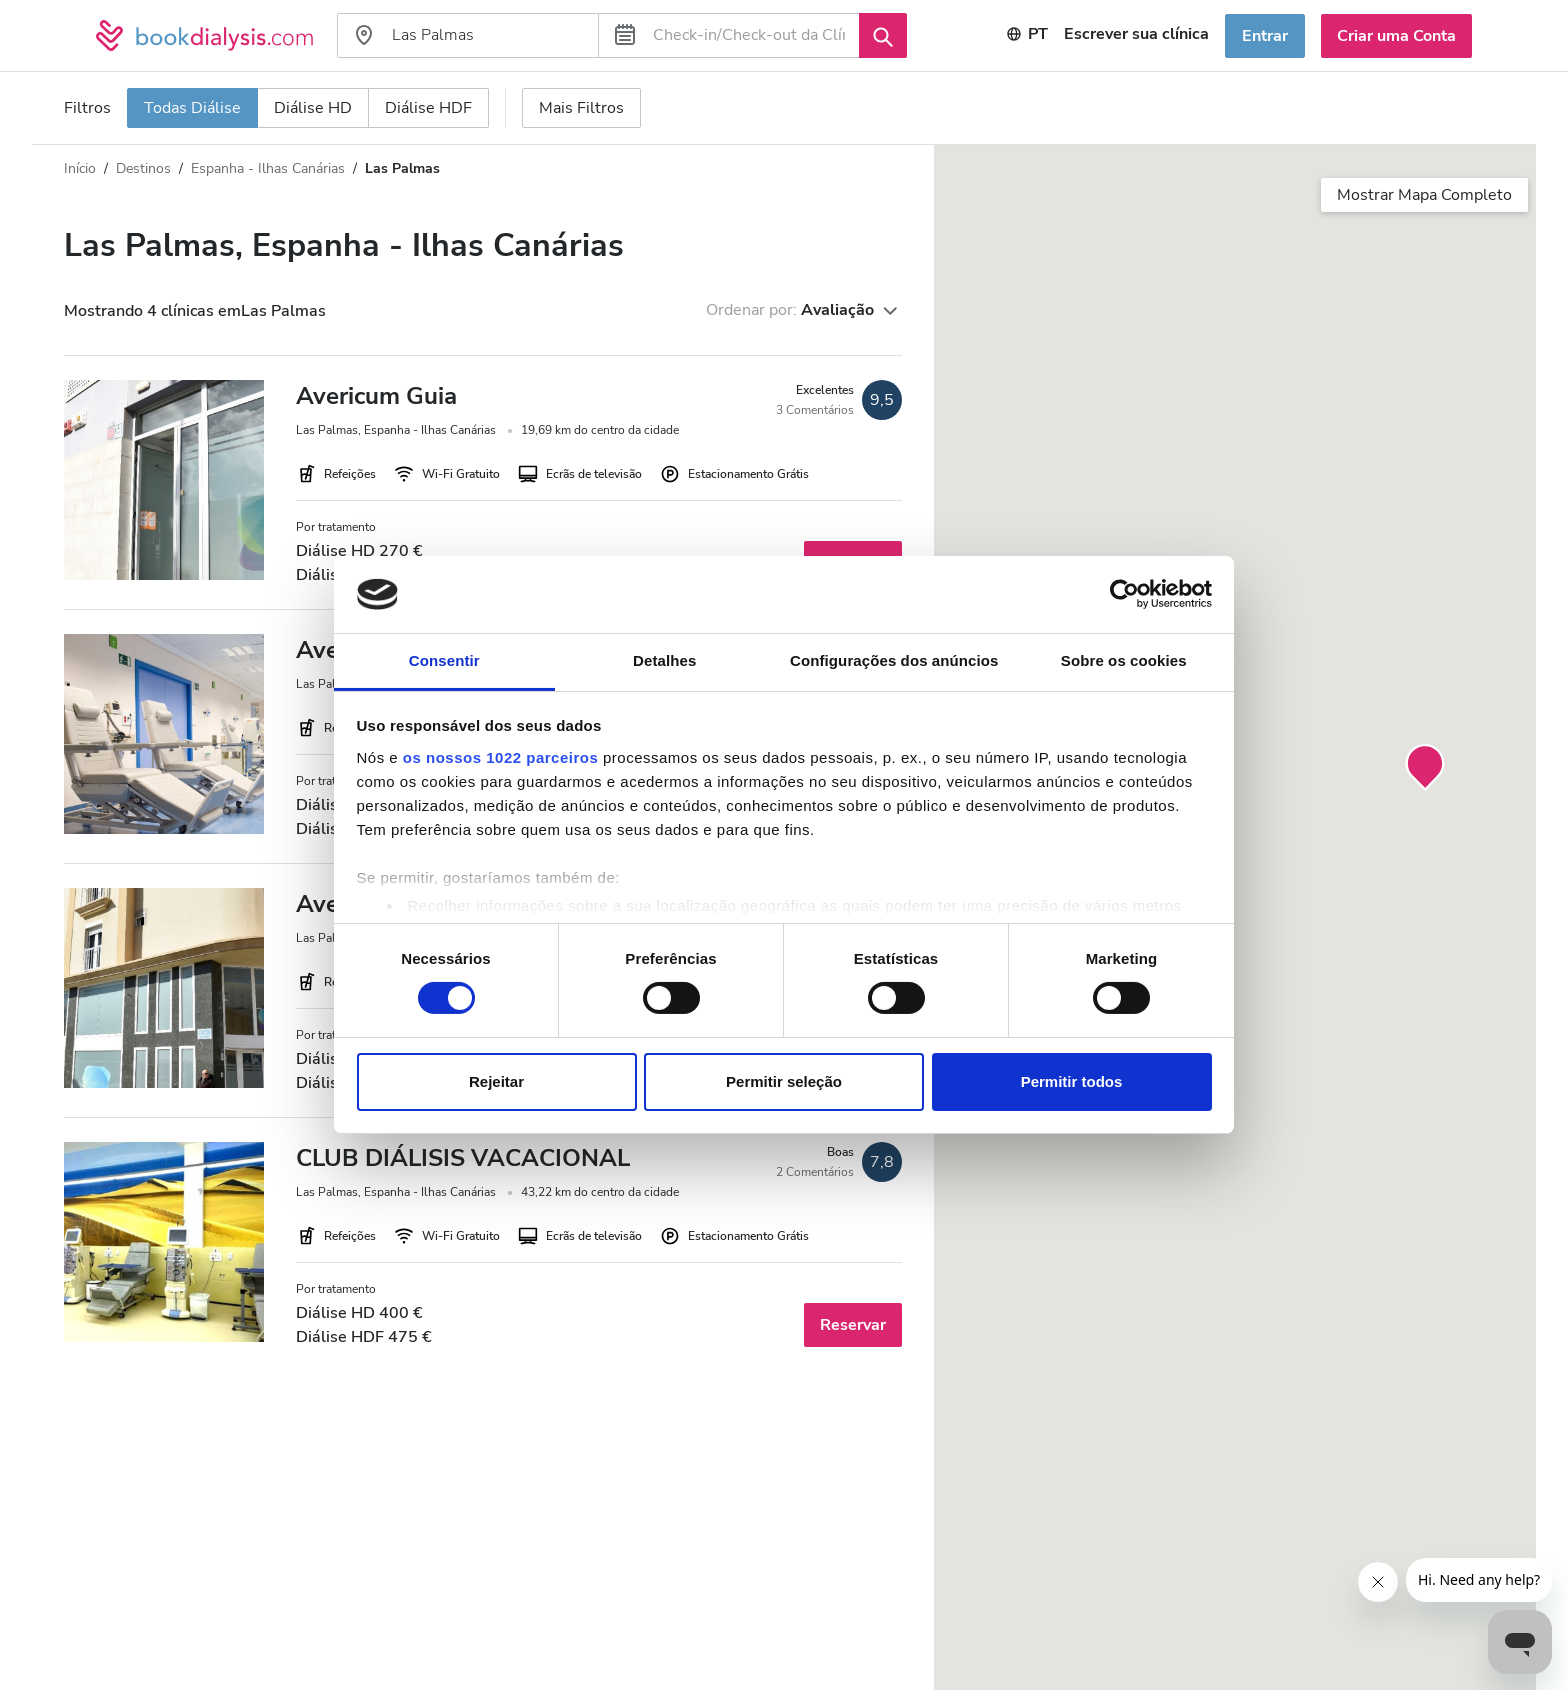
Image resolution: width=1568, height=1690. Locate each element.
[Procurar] (883, 35)
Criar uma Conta (1396, 36)
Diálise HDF (428, 108)
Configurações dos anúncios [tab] (894, 660)
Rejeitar (496, 1081)
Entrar (1265, 36)
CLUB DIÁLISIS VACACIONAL (463, 1158)
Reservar (853, 1325)
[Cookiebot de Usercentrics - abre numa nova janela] (1124, 594)
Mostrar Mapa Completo (1424, 195)
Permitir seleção (784, 1081)
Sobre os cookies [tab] (1124, 660)
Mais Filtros (581, 108)
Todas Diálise (192, 108)
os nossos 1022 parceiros (500, 757)
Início (80, 168)
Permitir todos (1072, 1081)
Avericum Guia (376, 396)
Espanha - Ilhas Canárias (268, 168)
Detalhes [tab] (664, 660)
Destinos (143, 168)
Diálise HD (313, 108)
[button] (1425, 768)
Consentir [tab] (444, 660)
